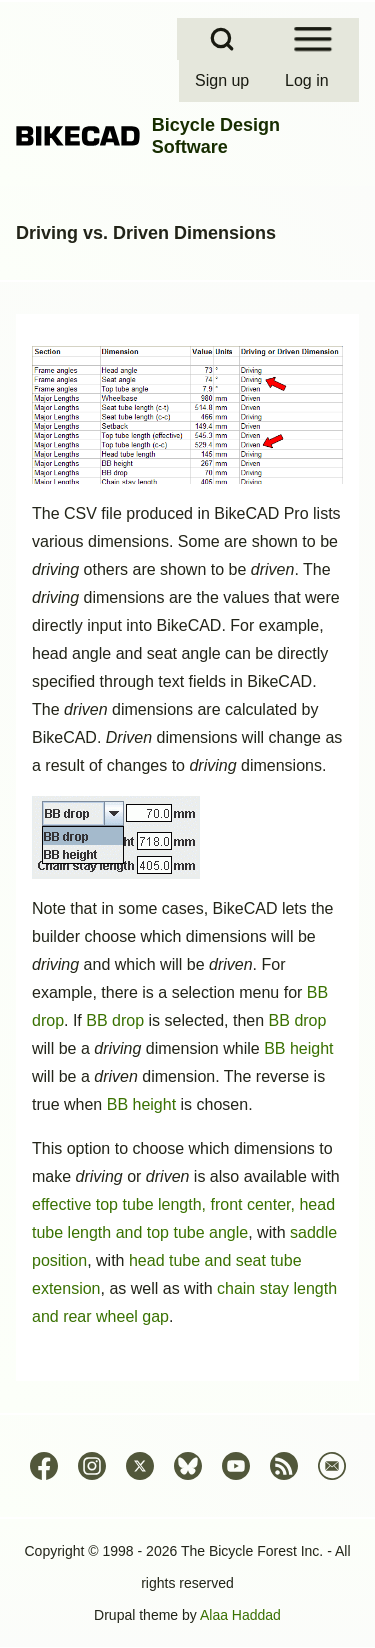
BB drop (115, 1020)
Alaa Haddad (240, 1615)
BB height (298, 1048)
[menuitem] (224, 81)
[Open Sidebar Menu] (313, 39)
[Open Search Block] (222, 39)
